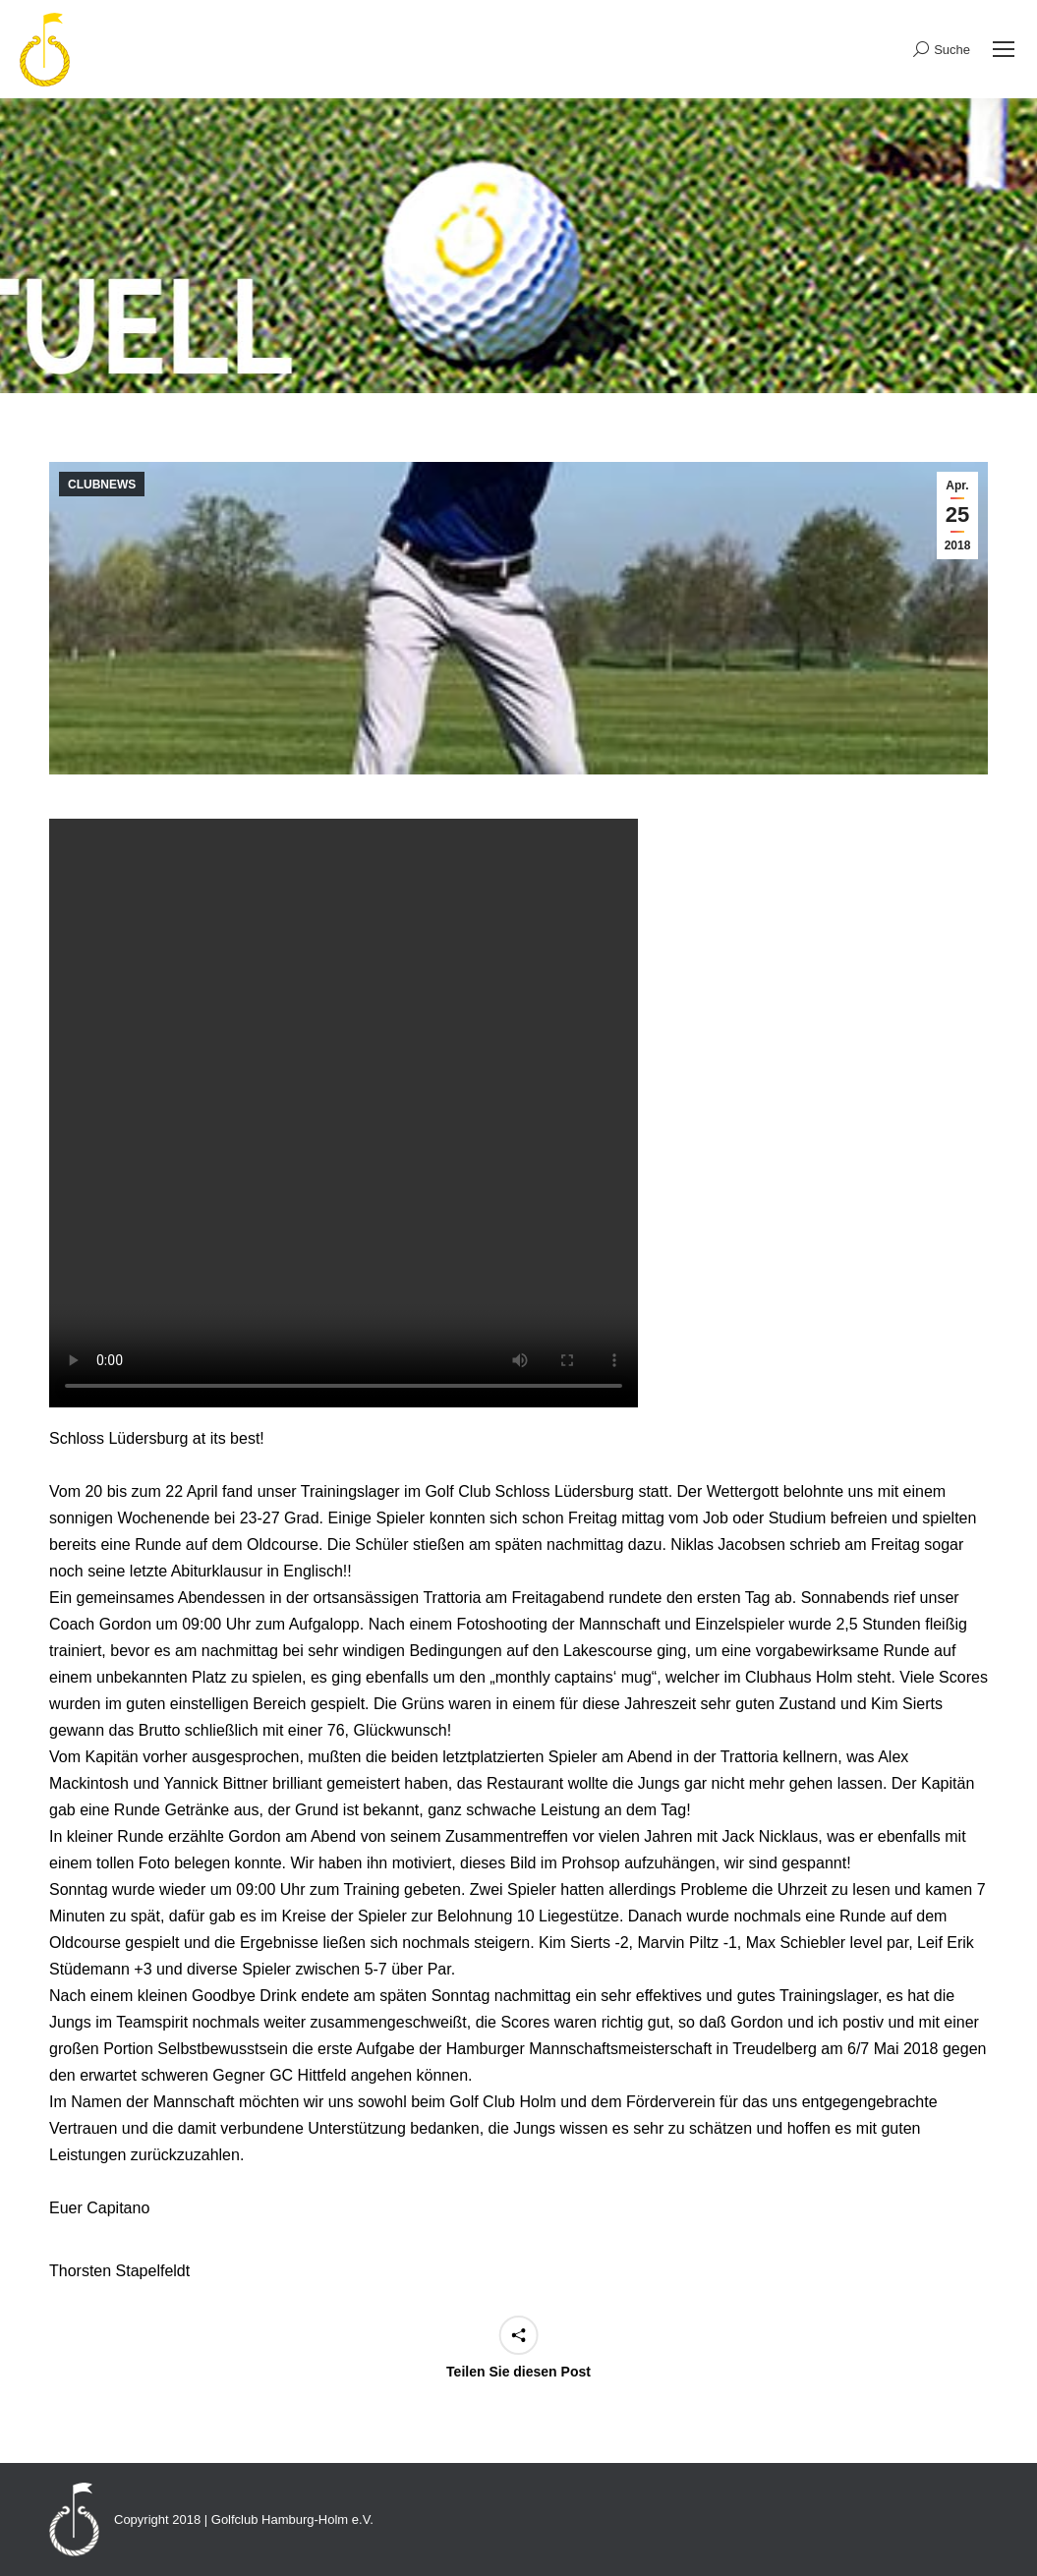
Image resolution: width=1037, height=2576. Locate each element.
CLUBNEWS (102, 484)
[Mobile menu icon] (1003, 49)
